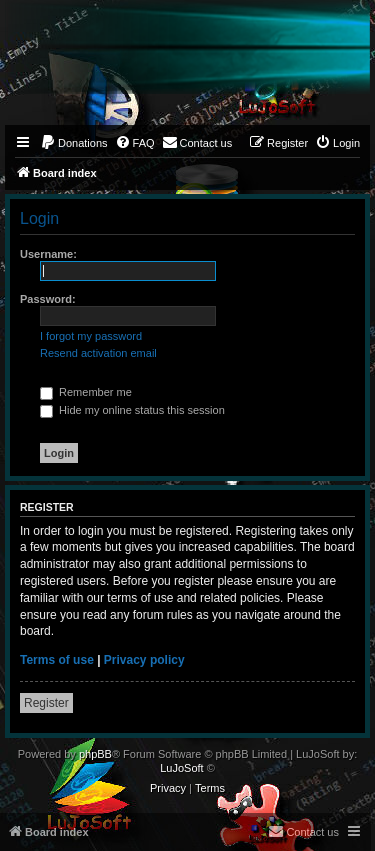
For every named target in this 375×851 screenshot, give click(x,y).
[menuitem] (74, 143)
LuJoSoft (181, 768)
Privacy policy (144, 660)
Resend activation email (98, 353)
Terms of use (57, 660)
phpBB (95, 754)
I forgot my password (91, 336)
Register (46, 703)
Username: (48, 254)
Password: (48, 299)
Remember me (86, 392)
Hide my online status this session (132, 410)
